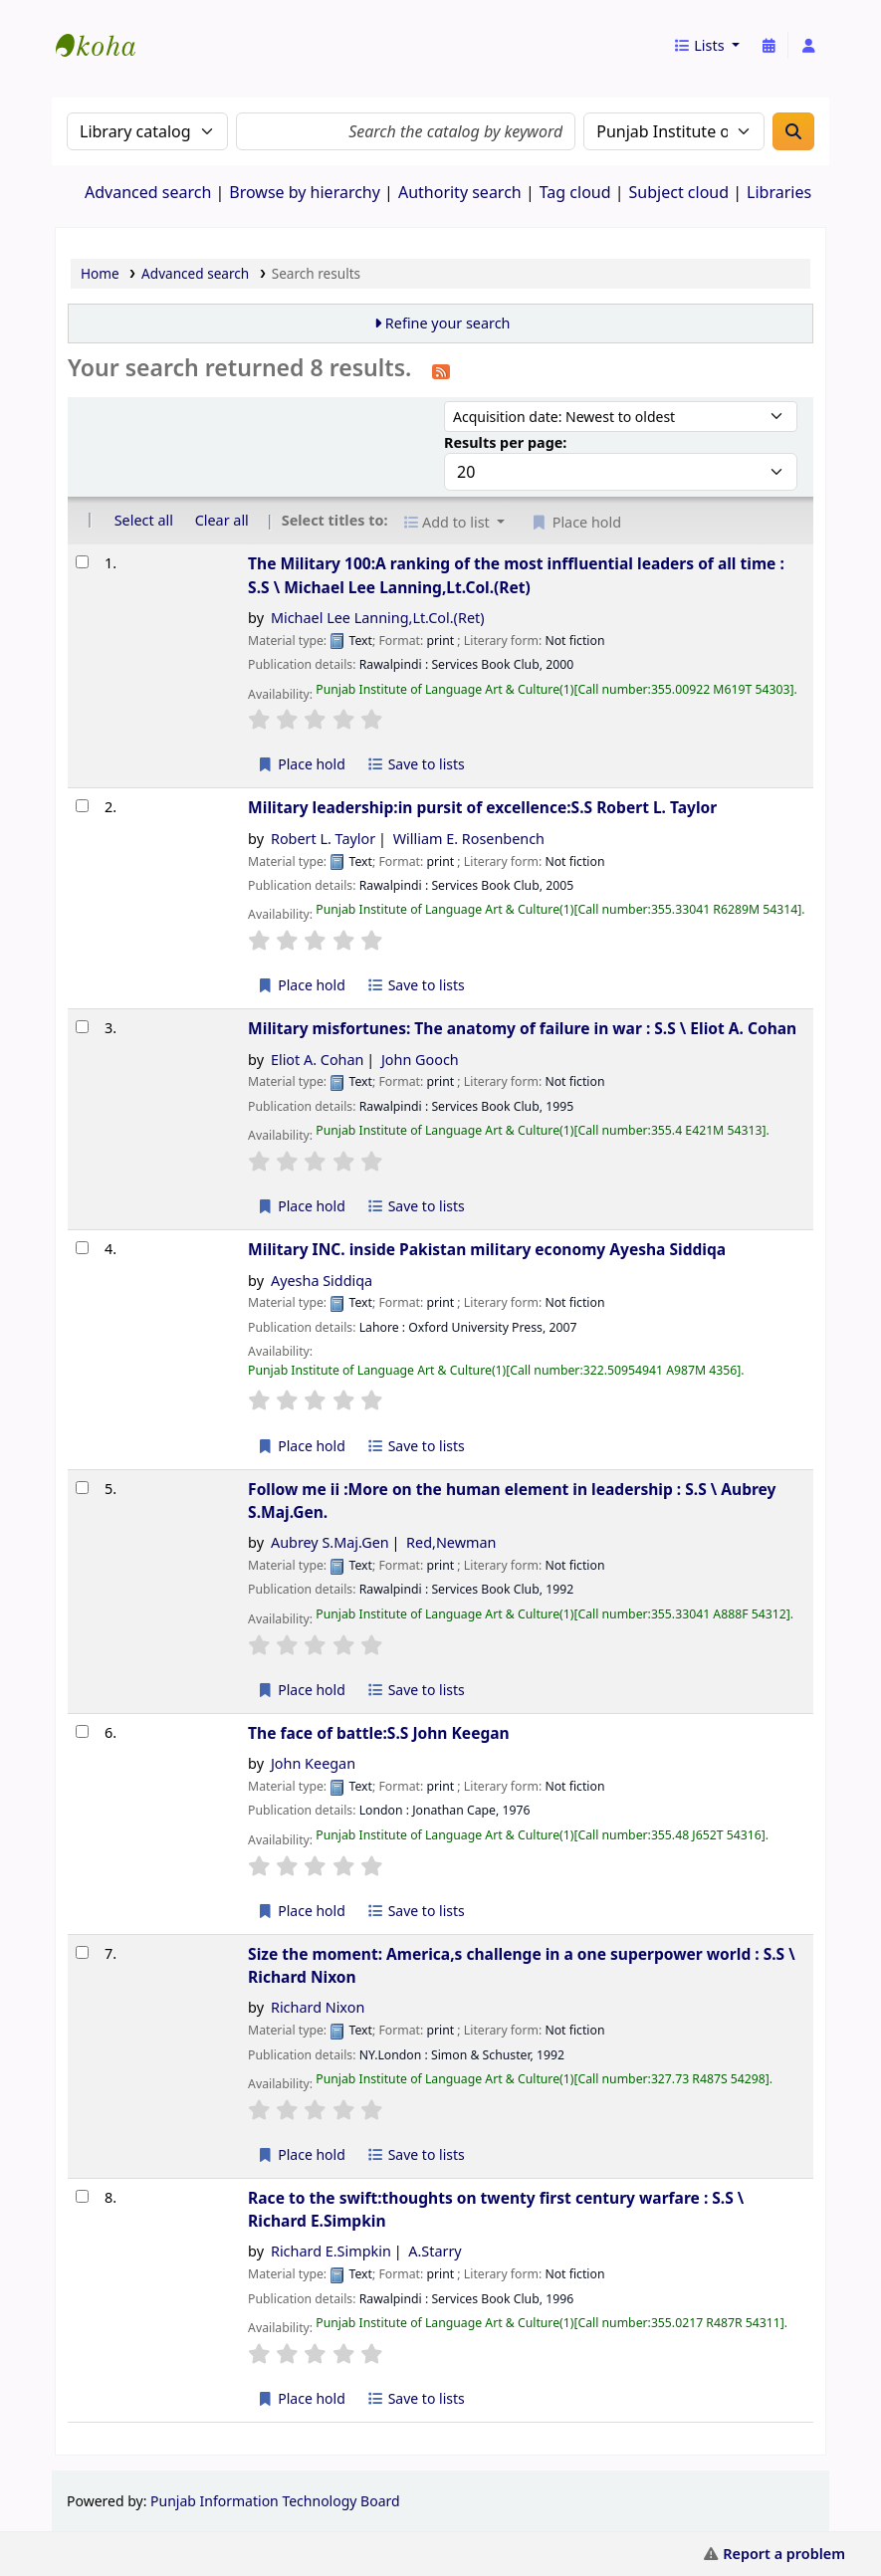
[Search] (793, 131)
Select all (143, 520)
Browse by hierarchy (304, 192)
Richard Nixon (317, 2007)
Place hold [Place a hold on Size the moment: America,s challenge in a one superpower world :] (301, 2154)
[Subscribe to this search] (441, 370)
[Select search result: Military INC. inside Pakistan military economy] (82, 1247)
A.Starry (434, 2251)
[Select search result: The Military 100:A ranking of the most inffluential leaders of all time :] (82, 561)
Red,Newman (451, 1542)
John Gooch (420, 1059)
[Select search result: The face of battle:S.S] (82, 1731)
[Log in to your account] (808, 46)
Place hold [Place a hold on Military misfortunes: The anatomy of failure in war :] (301, 1205)
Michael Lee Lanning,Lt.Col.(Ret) (378, 617)
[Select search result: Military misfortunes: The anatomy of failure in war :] (82, 1026)
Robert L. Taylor (323, 838)
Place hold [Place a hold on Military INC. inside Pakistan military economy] (301, 1445)
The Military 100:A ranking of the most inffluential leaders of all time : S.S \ (516, 574)
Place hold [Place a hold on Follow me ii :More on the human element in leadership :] (301, 1689)
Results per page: (505, 442)
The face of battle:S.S (379, 1733)
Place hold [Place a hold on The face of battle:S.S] (301, 1910)
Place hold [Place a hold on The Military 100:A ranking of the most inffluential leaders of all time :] (301, 763)
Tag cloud (575, 192)
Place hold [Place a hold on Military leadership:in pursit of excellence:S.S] (301, 984)
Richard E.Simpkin (331, 2251)
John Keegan (313, 1763)
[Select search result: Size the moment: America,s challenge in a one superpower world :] (82, 1952)
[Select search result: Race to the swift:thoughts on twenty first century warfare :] (82, 2196)
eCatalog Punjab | (105, 28)
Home (100, 273)
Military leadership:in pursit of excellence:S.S (482, 807)
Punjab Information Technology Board (275, 2500)
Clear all (222, 520)
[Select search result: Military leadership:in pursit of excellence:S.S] (82, 805)
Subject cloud (679, 192)
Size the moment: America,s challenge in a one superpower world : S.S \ (521, 1965)
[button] (706, 46)
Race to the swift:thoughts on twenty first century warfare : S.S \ (496, 2209)
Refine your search (448, 323)
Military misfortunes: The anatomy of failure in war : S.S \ (522, 1028)
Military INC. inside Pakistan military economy (487, 1249)
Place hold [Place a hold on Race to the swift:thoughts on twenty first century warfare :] (301, 2398)
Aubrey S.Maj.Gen (330, 1542)
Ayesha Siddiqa (321, 1280)
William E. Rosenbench (469, 838)
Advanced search (148, 192)
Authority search (460, 192)
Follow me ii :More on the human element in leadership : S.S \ (511, 1500)
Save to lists (416, 763)
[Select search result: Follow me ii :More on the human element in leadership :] (82, 1487)
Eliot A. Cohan (317, 1059)
